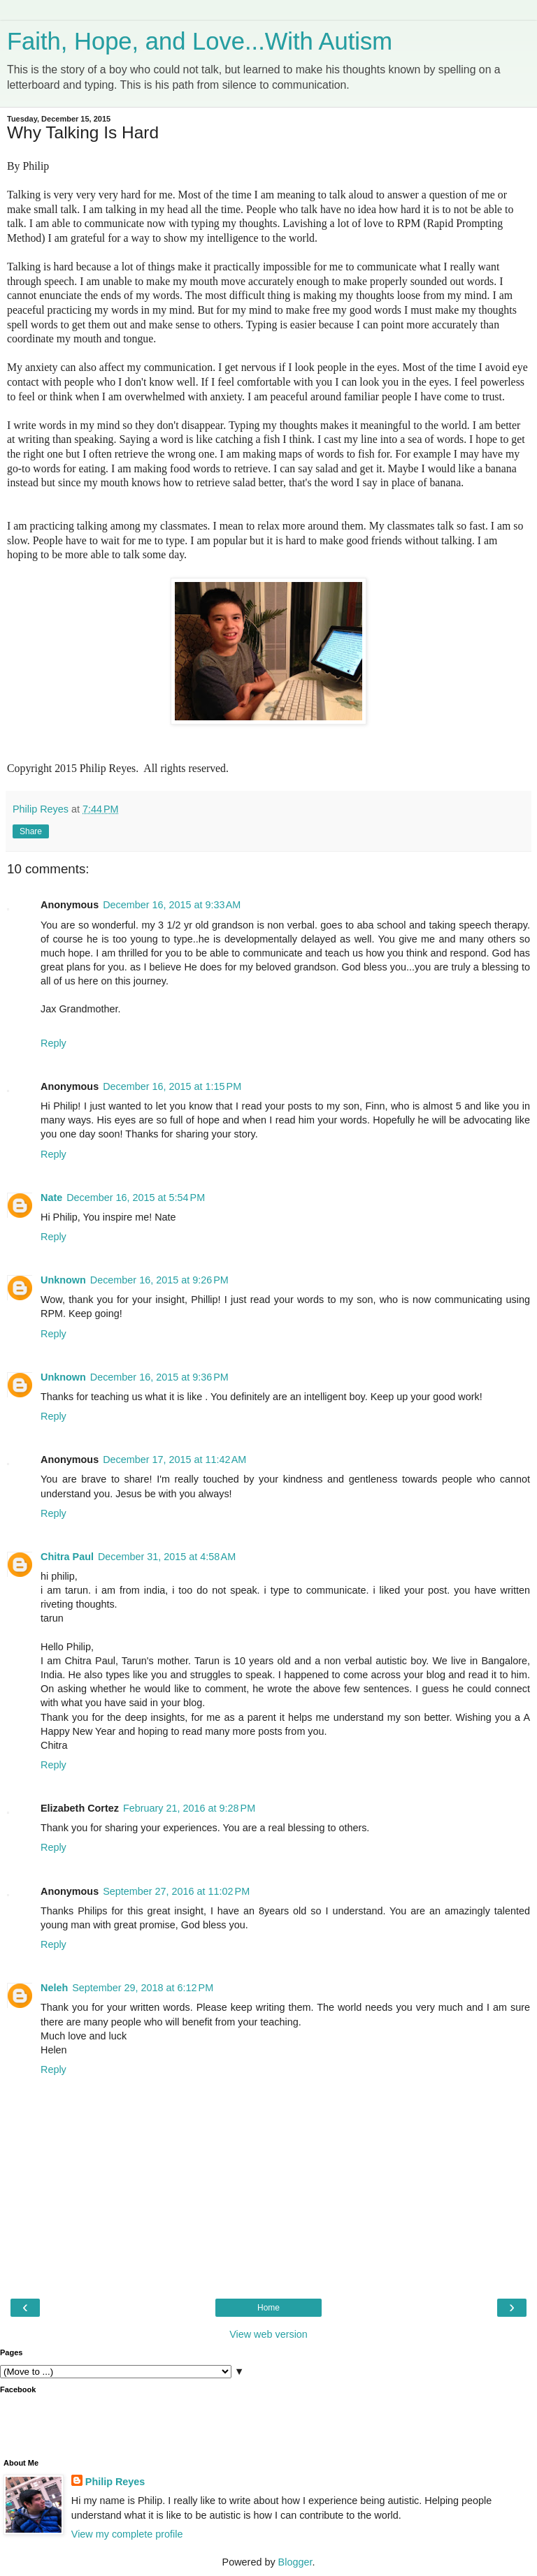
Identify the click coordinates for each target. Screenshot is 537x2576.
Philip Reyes (115, 2481)
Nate (51, 1197)
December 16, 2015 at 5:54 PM (135, 1197)
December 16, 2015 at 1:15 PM (172, 1086)
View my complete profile (127, 2534)
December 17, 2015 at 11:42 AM (174, 1459)
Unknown (63, 1280)
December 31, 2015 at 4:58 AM (167, 1556)
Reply (53, 1043)
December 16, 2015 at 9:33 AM (172, 904)
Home (268, 2308)
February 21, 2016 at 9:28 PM (189, 1808)
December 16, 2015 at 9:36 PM (159, 1377)
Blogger (295, 2562)
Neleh (54, 1987)
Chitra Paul (67, 1556)
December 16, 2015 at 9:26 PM (159, 1280)
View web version (268, 2334)
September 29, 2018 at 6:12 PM (142, 1987)
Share (31, 831)
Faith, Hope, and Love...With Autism (199, 41)
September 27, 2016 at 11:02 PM (176, 1891)
